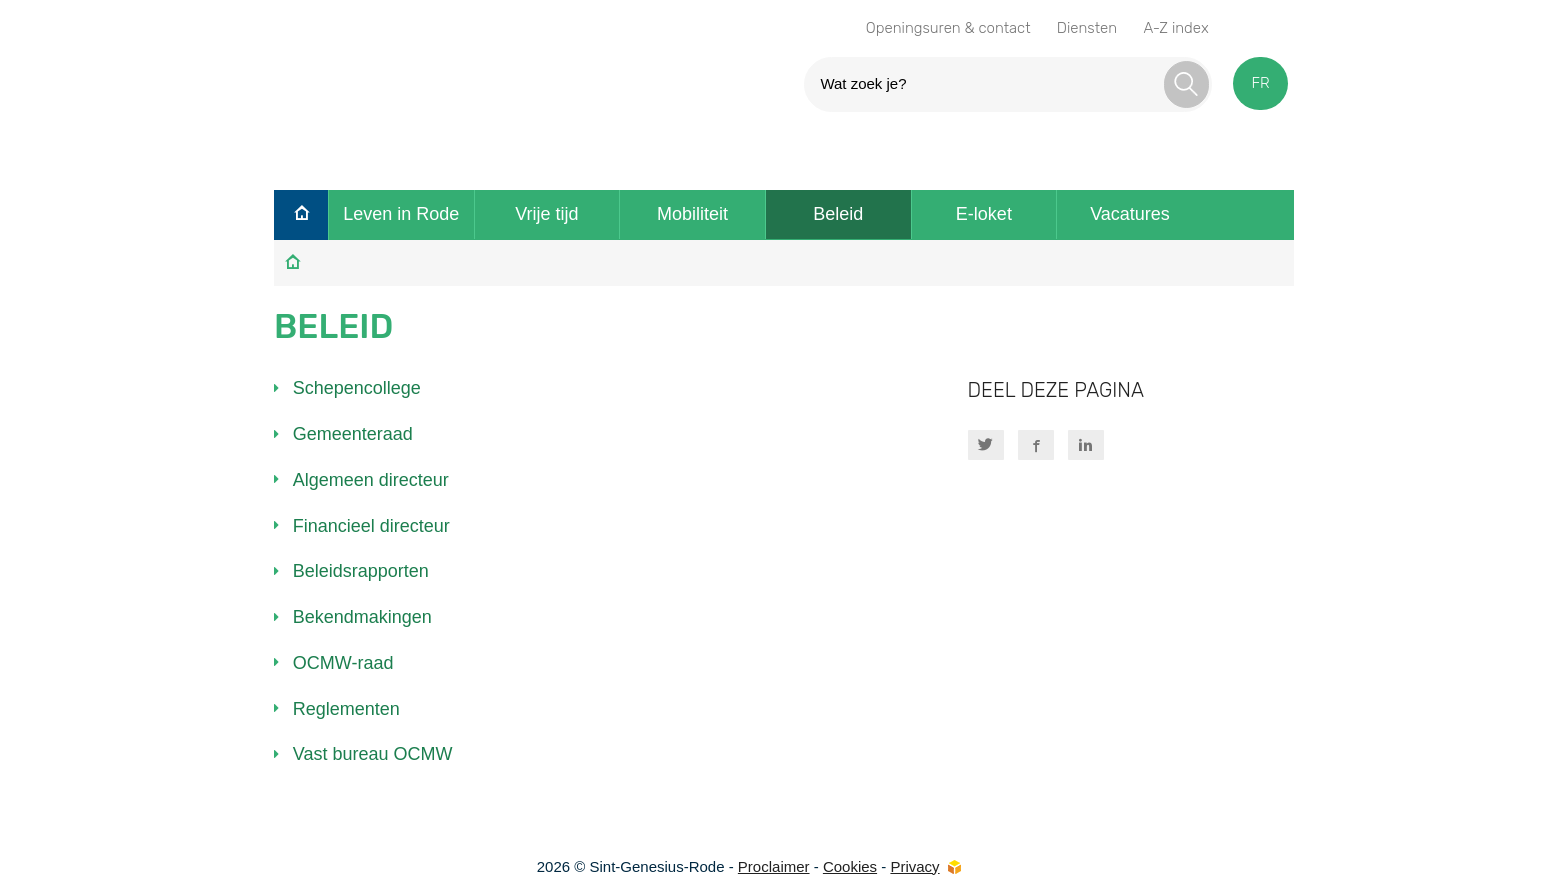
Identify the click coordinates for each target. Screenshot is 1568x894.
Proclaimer (774, 866)
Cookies (850, 866)
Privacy (914, 866)
